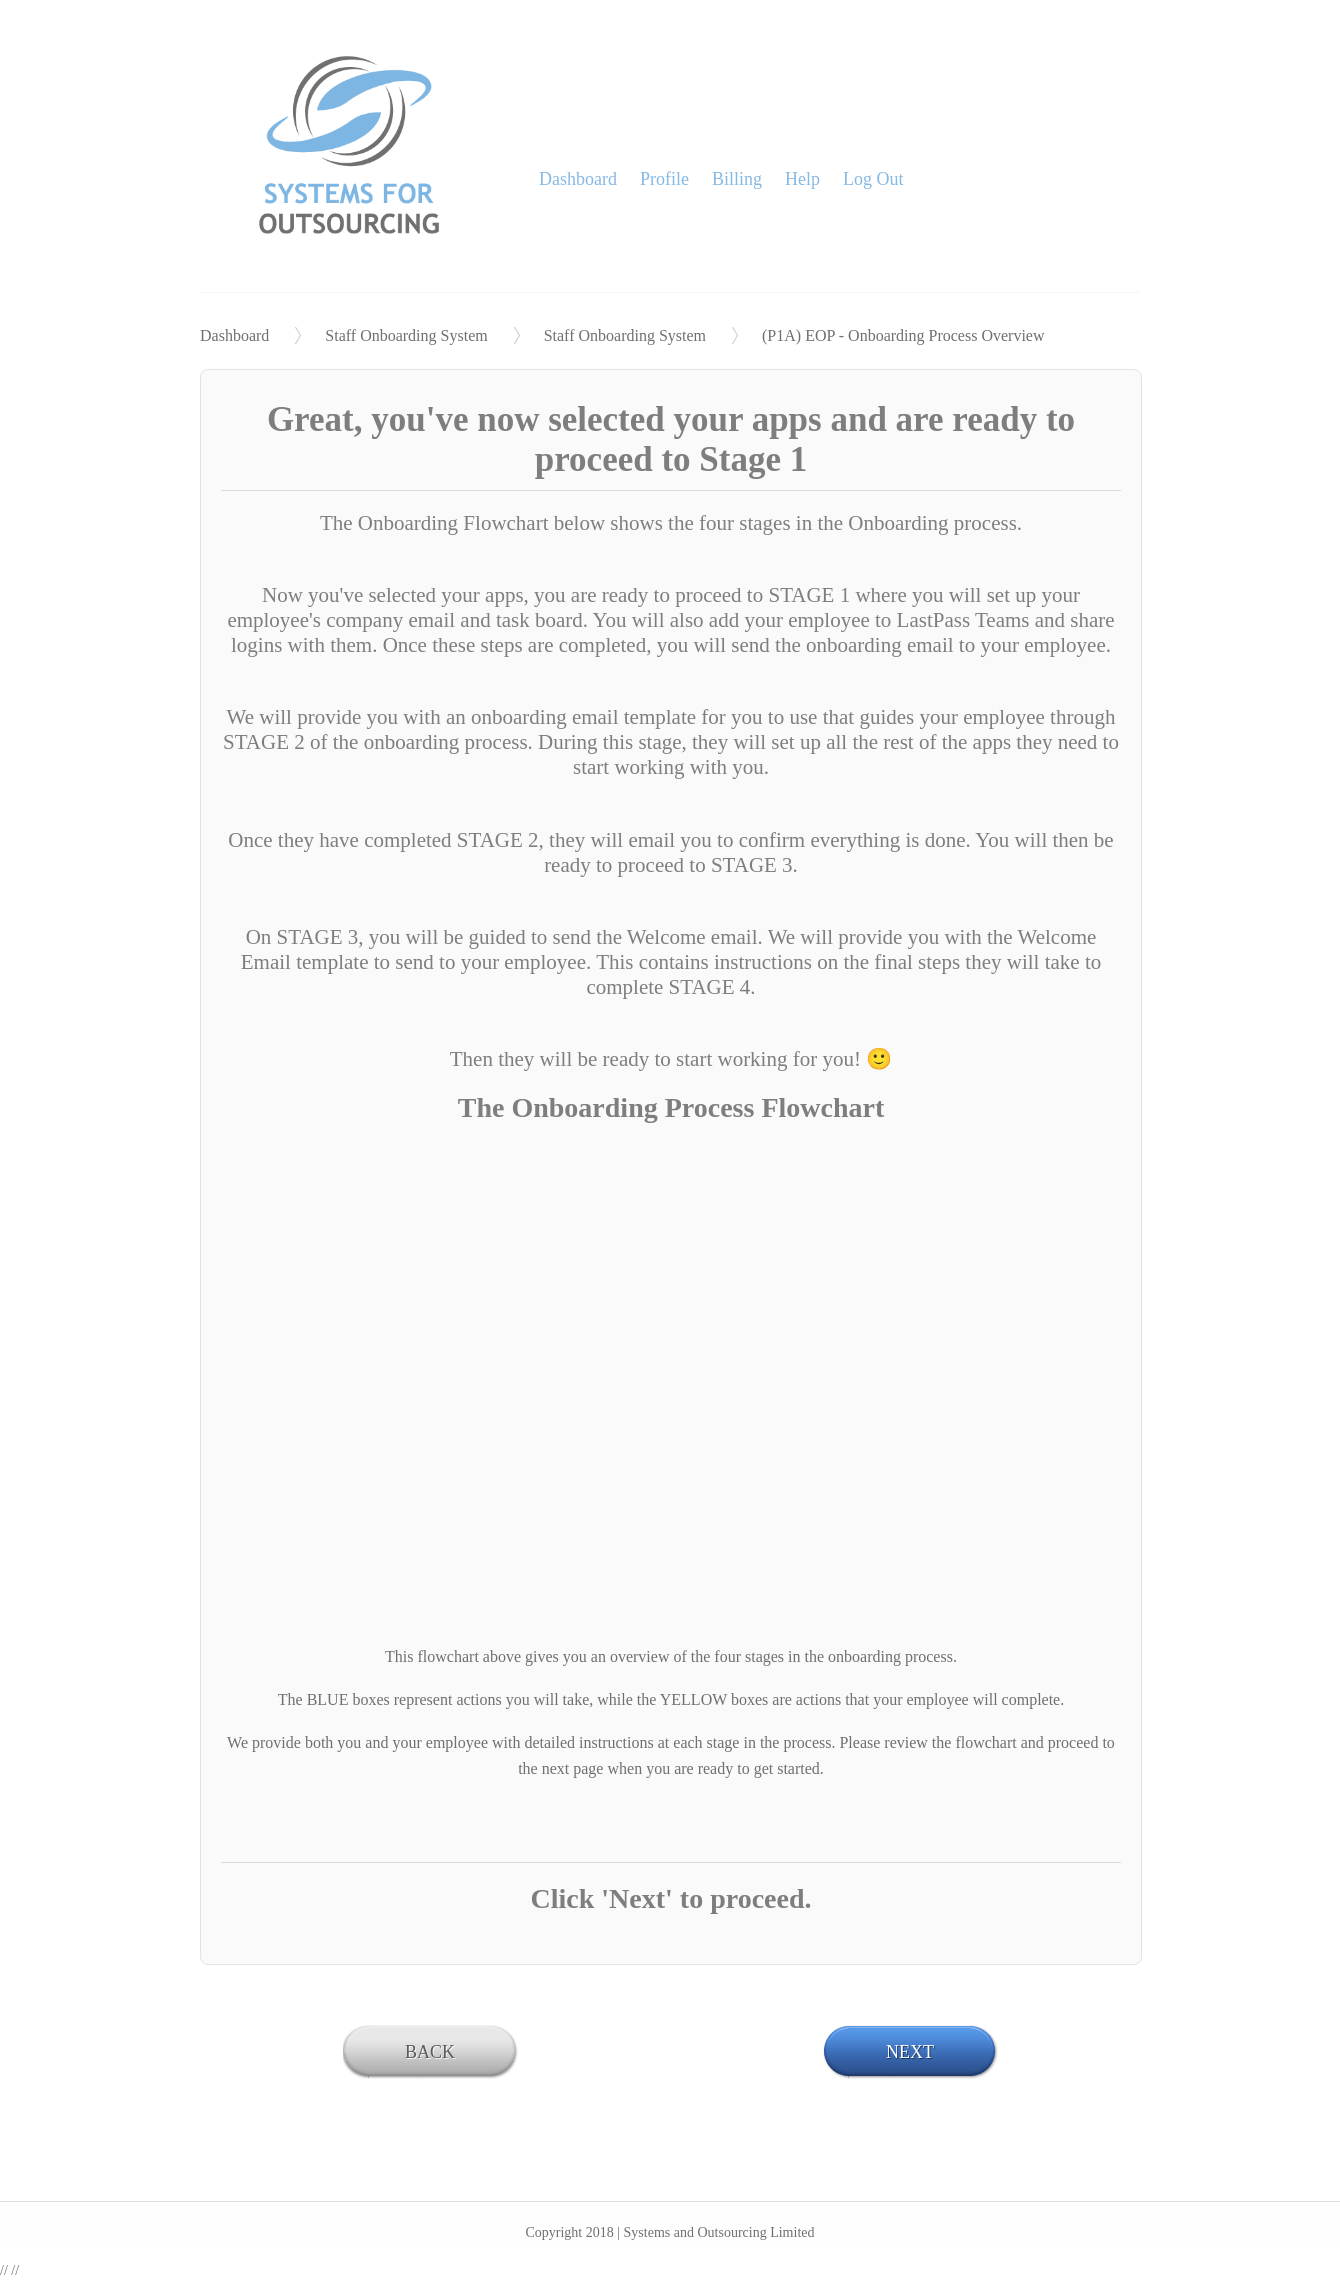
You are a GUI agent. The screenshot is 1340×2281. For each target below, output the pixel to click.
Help (802, 179)
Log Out (873, 179)
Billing (737, 179)
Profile (664, 179)
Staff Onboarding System (406, 335)
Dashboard (578, 179)
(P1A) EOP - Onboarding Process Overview (903, 335)
